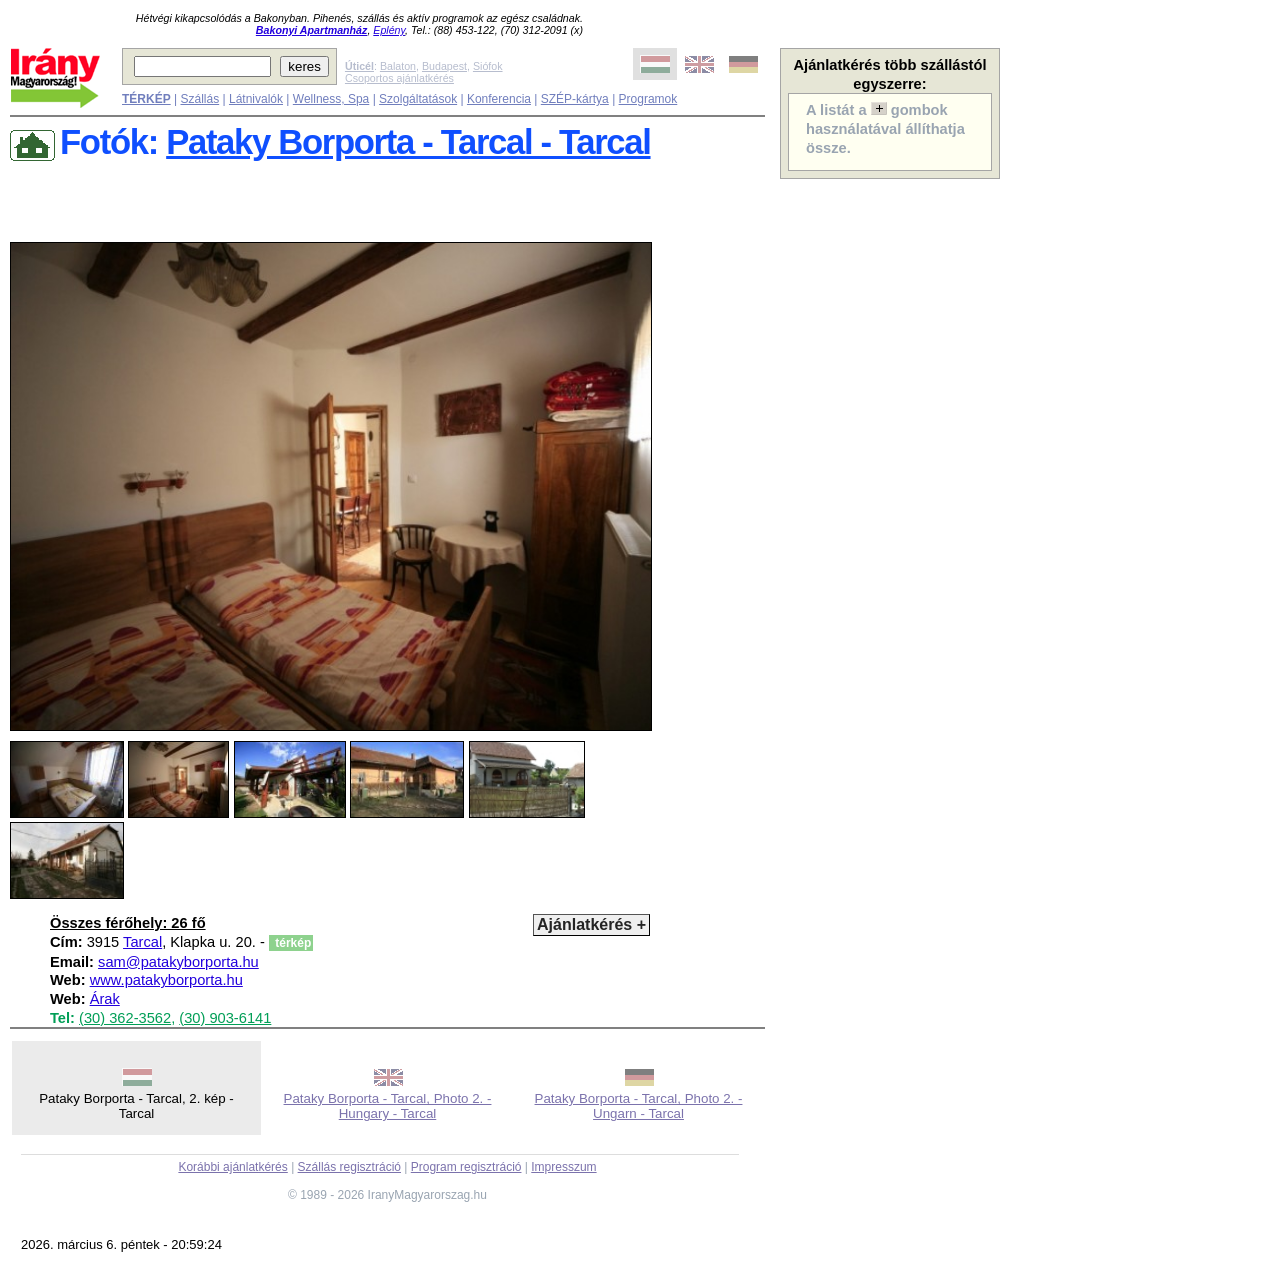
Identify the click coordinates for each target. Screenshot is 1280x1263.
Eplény (389, 30)
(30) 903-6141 (225, 1018)
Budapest (444, 66)
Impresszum (563, 1167)
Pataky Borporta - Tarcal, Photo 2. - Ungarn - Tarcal (639, 1106)
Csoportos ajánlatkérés (399, 78)
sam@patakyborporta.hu (178, 962)
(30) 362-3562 (125, 1018)
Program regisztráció (466, 1167)
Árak (105, 999)
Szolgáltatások (418, 99)
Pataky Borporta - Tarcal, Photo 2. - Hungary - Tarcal (388, 1106)
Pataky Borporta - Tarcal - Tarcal (408, 142)
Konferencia (499, 99)
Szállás (199, 99)
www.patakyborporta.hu (166, 980)
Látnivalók (256, 99)
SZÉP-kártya (575, 99)
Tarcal (142, 942)
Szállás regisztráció (349, 1167)
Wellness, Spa (331, 99)
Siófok (488, 66)
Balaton (398, 66)
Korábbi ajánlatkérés (232, 1167)
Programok (648, 99)
